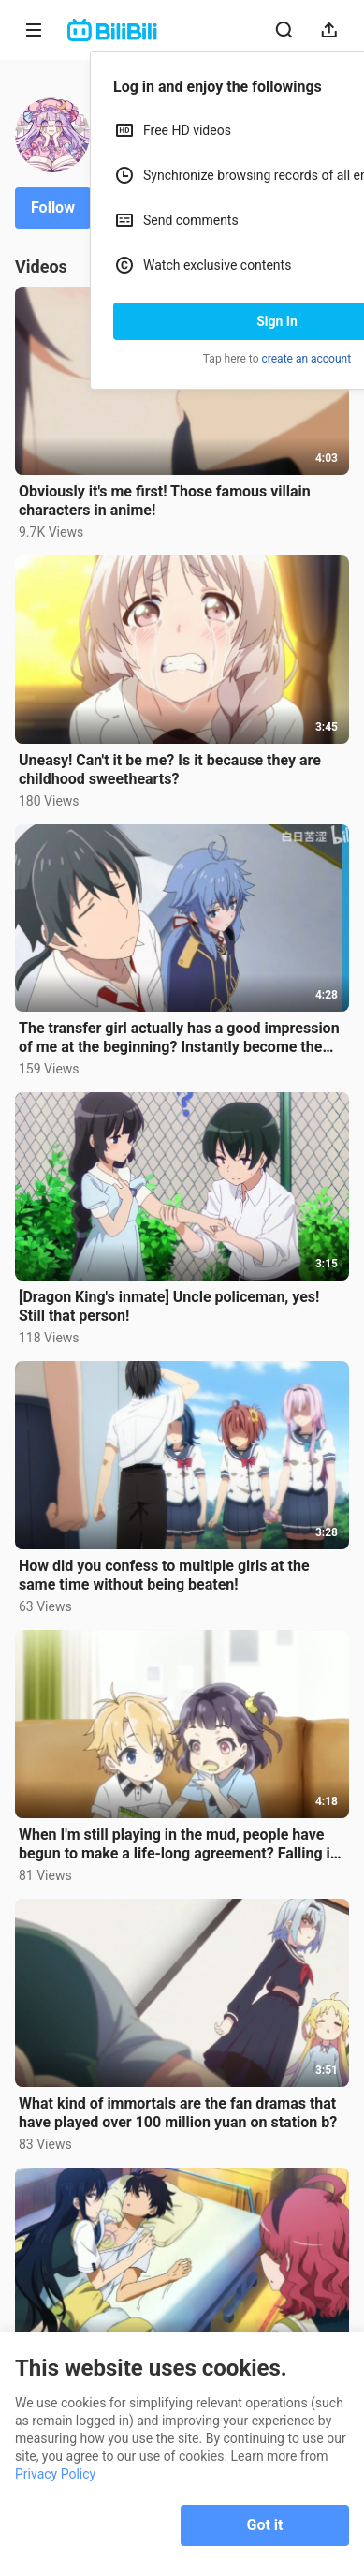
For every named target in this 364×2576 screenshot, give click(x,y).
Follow (53, 207)
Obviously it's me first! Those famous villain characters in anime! (165, 500)
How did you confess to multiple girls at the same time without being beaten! (164, 1575)
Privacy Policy (55, 2473)
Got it (265, 2525)
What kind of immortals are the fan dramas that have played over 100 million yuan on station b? (178, 2113)
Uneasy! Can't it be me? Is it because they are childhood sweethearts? (170, 769)
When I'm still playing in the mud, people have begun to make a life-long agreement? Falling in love (179, 1844)
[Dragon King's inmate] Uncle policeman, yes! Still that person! (169, 1306)
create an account (307, 358)
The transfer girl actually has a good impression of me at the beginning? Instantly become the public (179, 1038)
